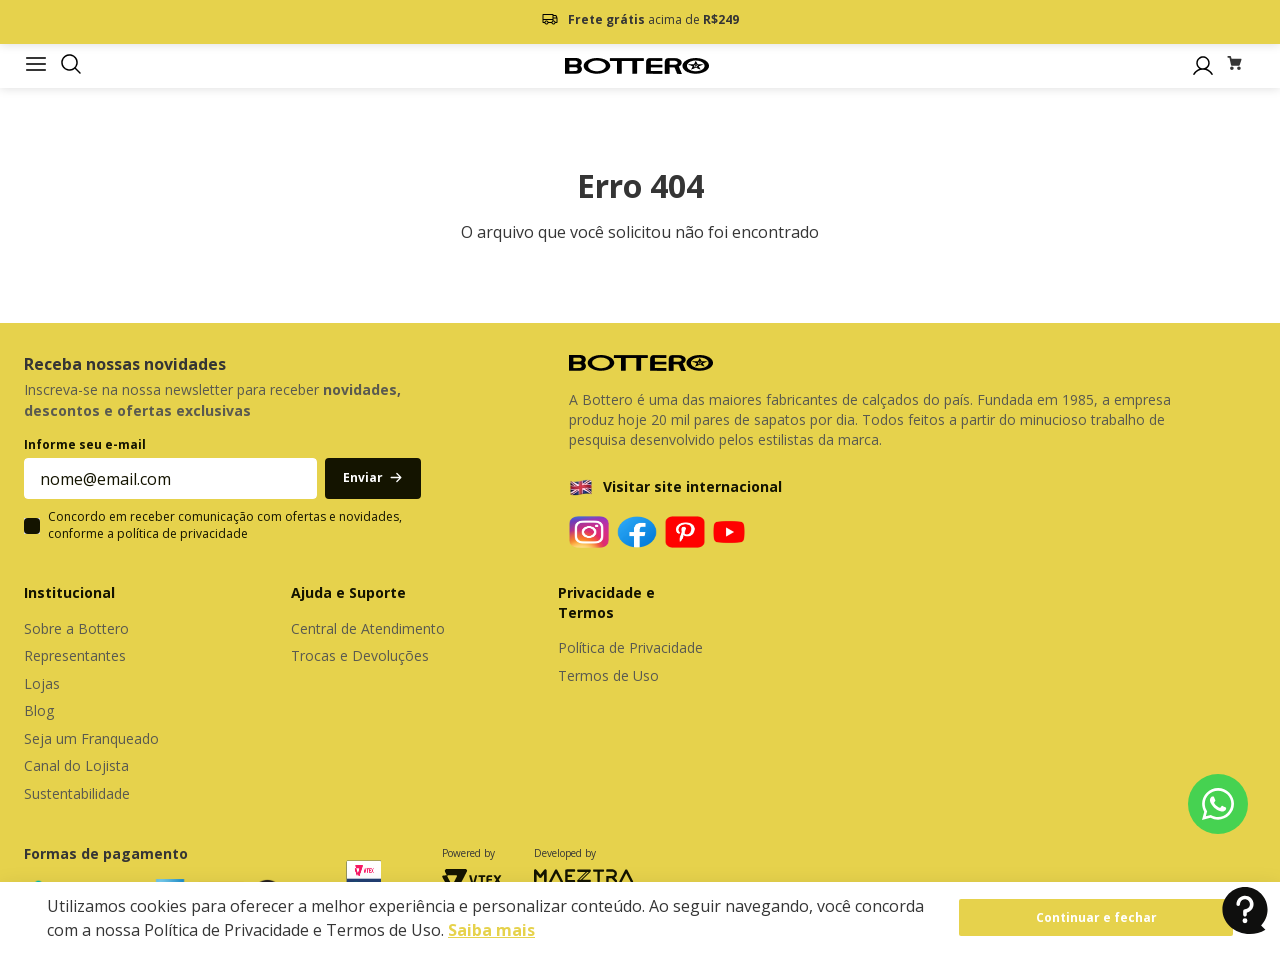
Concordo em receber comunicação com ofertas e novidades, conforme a (225, 525)
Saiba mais (491, 930)
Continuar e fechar (1096, 917)
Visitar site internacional (692, 486)
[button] (71, 65)
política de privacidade (182, 533)
